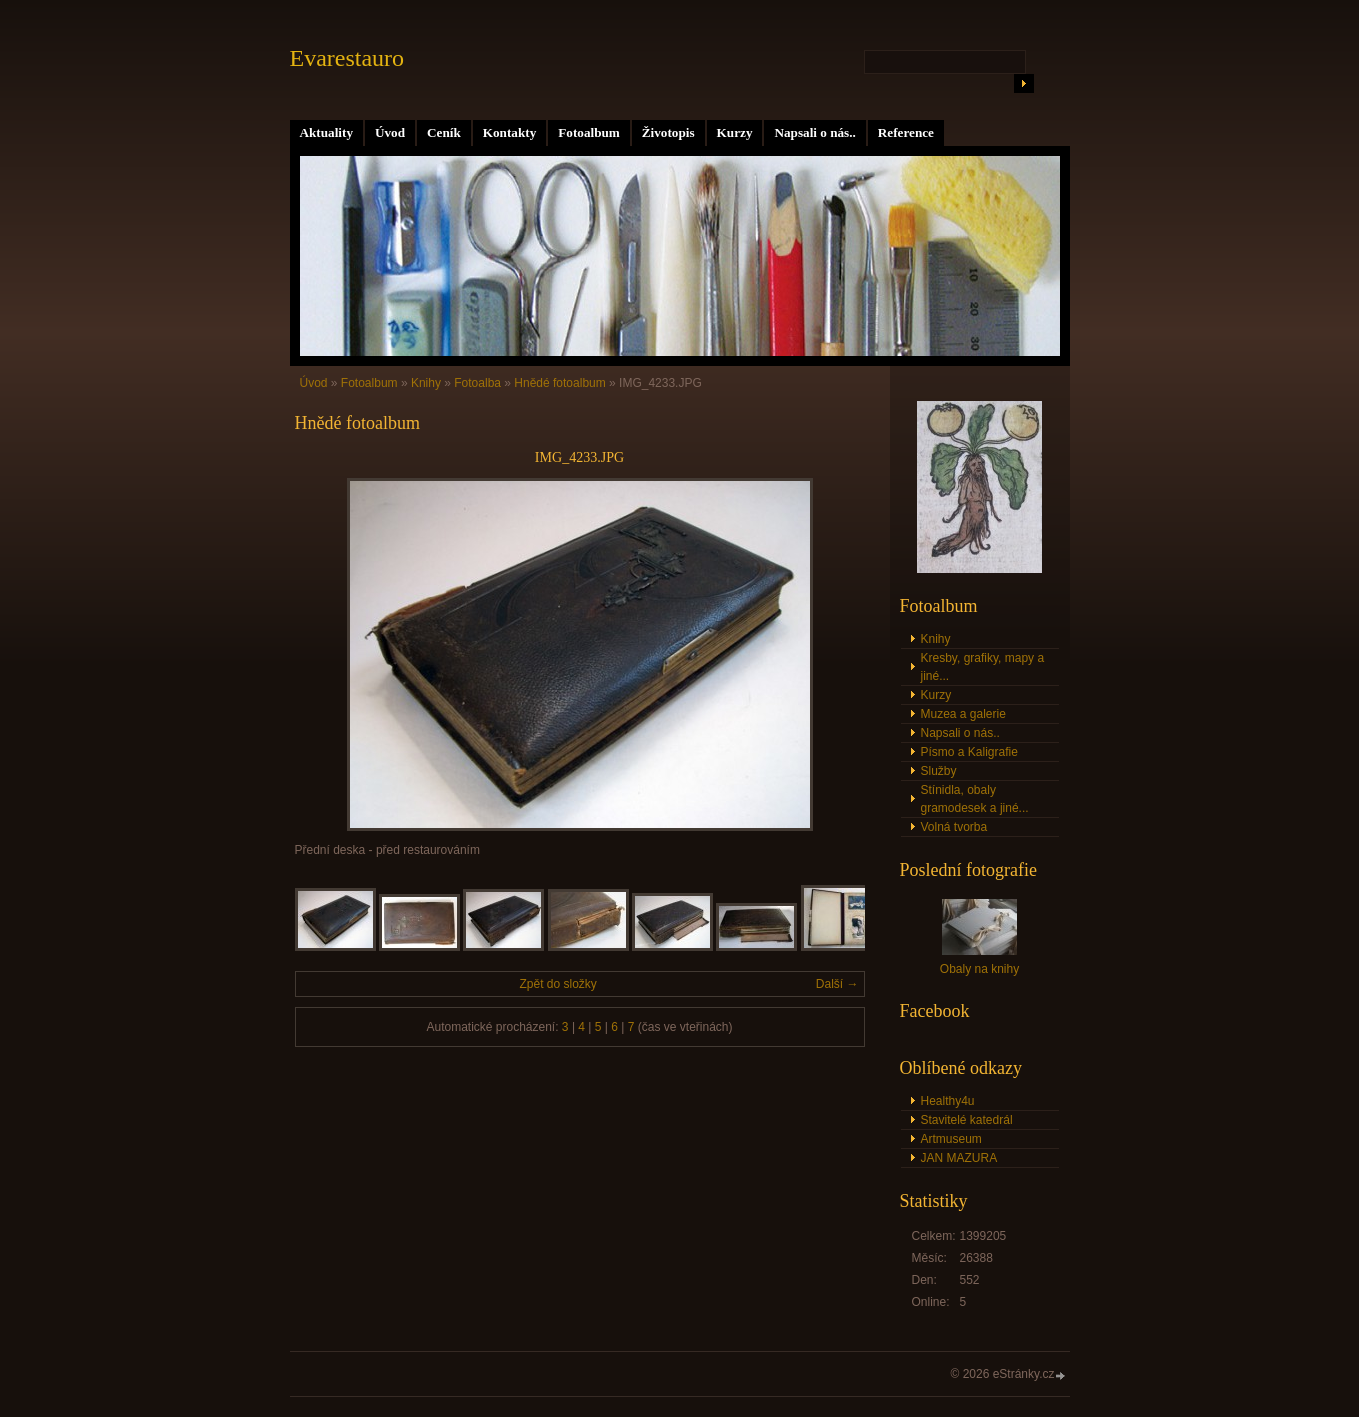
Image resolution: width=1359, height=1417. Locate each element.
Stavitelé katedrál (967, 1120)
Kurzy (735, 132)
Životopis (668, 132)
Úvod (390, 132)
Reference (906, 132)
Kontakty (510, 132)
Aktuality (327, 132)
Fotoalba (477, 383)
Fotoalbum (589, 132)
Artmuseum (951, 1139)
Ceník (444, 132)
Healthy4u (948, 1101)
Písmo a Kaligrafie (969, 752)
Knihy (426, 383)
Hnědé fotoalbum (559, 383)
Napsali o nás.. (814, 132)
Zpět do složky (557, 984)
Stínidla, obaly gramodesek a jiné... (975, 799)
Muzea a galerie (963, 714)
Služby (939, 771)
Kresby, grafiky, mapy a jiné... (983, 667)
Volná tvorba (954, 827)
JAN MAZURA (959, 1158)
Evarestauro (347, 58)
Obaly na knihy (979, 969)
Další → (837, 984)
